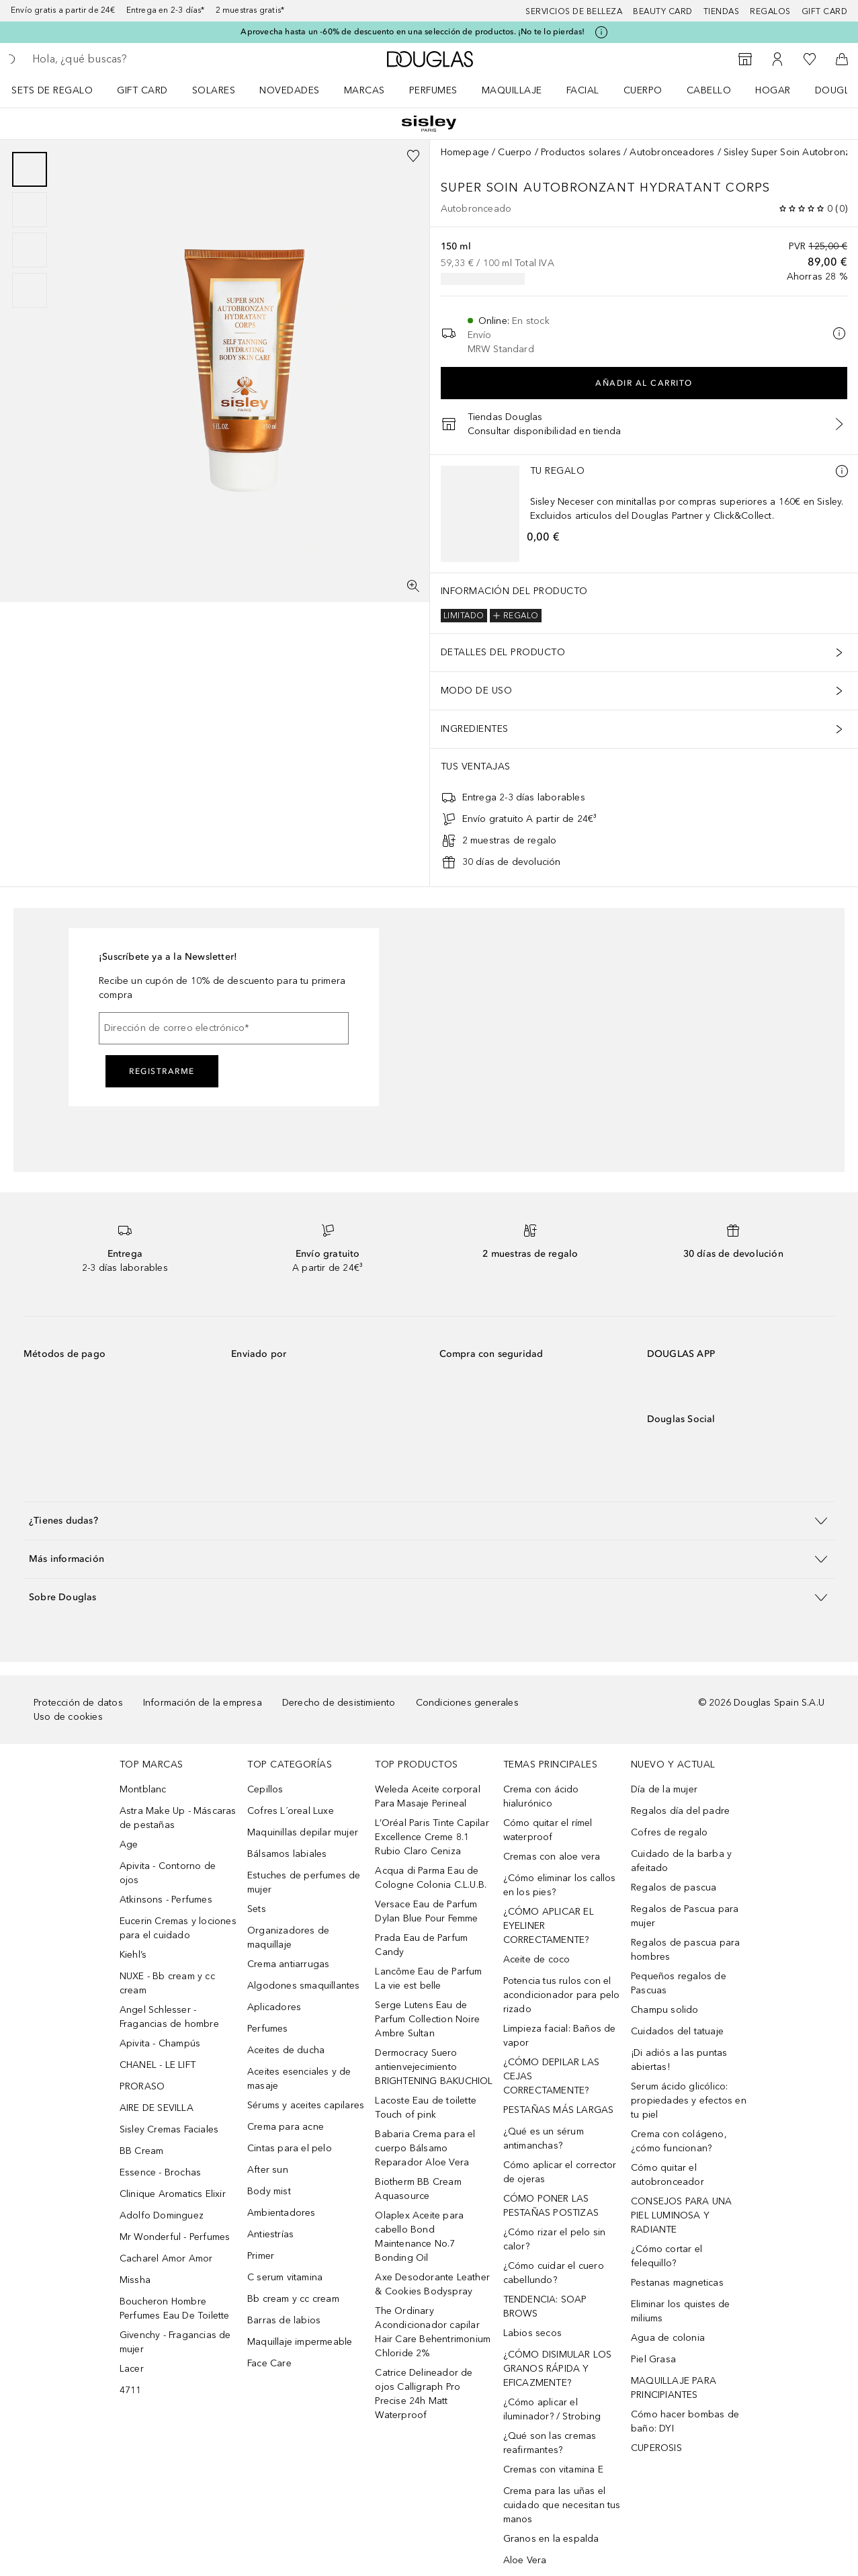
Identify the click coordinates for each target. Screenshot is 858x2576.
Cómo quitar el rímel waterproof (548, 1830)
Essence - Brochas (160, 2172)
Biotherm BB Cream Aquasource (418, 2189)
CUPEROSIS (656, 2448)
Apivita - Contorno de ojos (168, 1873)
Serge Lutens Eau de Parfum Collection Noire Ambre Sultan (427, 2019)
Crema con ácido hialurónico (541, 1796)
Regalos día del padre (680, 1811)
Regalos (770, 11)
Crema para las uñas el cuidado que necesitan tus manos (562, 2505)
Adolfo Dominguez (162, 2215)
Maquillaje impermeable (299, 2342)
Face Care (269, 2363)
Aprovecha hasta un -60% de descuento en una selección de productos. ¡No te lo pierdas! (413, 31)
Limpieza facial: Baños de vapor (559, 2035)
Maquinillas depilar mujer (302, 1832)
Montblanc (143, 1789)
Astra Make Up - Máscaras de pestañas (178, 1818)
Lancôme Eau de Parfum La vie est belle (428, 1978)
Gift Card (142, 90)
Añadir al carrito (644, 383)
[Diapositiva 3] (29, 250)
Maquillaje (512, 90)
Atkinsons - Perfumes (166, 1899)
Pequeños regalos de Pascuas (678, 1983)
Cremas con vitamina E (553, 2469)
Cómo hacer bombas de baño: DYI (685, 2421)
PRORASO (142, 2086)
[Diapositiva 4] (29, 290)
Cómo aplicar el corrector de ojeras (560, 2172)
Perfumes (433, 90)
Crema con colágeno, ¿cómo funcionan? (679, 2141)
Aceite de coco (536, 1959)
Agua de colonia (668, 2337)
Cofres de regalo (669, 1832)
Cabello (709, 90)
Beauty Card (663, 11)
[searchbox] (128, 59)
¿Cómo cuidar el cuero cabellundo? (553, 2273)
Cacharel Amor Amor (166, 2258)
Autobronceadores (672, 152)
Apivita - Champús (160, 2043)
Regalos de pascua (673, 1887)
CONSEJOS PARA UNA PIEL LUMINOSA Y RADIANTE (681, 2215)
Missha (135, 2280)
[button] (429, 1520)
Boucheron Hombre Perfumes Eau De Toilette (175, 2308)
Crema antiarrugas (288, 1964)
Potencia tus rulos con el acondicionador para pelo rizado (561, 1995)
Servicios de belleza (573, 11)
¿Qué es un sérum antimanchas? (543, 2138)
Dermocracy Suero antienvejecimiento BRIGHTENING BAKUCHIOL (433, 2067)
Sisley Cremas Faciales (169, 2129)
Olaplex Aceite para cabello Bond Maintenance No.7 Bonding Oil (419, 2236)
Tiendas (721, 11)
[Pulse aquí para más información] (601, 32)
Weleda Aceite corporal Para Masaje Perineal (427, 1796)
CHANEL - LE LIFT (158, 2065)
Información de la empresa (202, 1702)
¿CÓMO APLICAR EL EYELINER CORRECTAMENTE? (548, 1926)
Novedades (289, 90)
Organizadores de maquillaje (288, 1937)
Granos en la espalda (551, 2538)
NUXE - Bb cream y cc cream (167, 1983)
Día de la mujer (664, 1789)
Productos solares (581, 152)
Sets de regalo (52, 90)
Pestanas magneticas (677, 2282)
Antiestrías (270, 2234)
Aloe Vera (525, 2560)
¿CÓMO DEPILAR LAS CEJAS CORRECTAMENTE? (551, 2076)
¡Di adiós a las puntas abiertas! (679, 2060)
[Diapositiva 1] (29, 169)
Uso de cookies (68, 1716)
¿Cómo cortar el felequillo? (666, 2256)
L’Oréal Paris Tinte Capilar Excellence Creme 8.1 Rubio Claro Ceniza (431, 1837)
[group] (29, 230)
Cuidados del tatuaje (677, 2031)
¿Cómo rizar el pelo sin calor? (554, 2239)
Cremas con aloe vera (552, 1856)
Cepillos (265, 1789)
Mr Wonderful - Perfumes (175, 2237)
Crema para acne (285, 2126)
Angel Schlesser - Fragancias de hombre (169, 2017)
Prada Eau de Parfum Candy (421, 1945)
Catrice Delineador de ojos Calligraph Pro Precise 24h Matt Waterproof (423, 2394)
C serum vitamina (285, 2277)
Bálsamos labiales (287, 1854)
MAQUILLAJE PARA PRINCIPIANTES (673, 2388)
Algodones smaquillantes (303, 1985)
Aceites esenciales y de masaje (299, 2078)
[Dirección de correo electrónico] (224, 1028)
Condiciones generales (467, 1702)
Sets (256, 1909)
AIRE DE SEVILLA (157, 2108)
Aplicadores (274, 2007)
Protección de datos (78, 1702)
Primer (260, 2255)
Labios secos (532, 2333)
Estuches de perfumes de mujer (304, 1882)
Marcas (364, 90)
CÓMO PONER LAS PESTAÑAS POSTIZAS (551, 2205)
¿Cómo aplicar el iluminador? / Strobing (552, 2409)
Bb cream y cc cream (293, 2298)
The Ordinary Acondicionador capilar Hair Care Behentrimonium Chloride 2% (432, 2332)
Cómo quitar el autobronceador (667, 2175)
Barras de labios (283, 2320)
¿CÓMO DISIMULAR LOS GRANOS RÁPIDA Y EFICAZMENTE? (557, 2368)
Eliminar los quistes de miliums (680, 2311)
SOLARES (214, 90)
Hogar (773, 90)
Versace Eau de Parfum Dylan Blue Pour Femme (426, 1911)
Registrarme (162, 1071)
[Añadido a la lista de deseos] (413, 156)
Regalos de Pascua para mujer (684, 1916)
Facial (582, 90)
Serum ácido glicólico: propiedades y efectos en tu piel (688, 2100)
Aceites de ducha (286, 2050)
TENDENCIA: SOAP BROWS (545, 2306)
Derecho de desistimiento (339, 1702)
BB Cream (142, 2151)
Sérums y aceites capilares (305, 2105)
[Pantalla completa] (413, 586)
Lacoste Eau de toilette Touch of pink (425, 2107)
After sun (267, 2169)
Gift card (825, 11)
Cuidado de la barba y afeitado (681, 1861)
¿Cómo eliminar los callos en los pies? (559, 1885)
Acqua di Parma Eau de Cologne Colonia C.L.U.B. (430, 1878)
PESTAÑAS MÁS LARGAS (558, 2110)
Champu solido (665, 2010)
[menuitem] (60, 90)
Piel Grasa (653, 2359)
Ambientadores (281, 2212)
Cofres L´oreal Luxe (290, 1811)
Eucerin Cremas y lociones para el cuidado (178, 1928)
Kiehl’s (133, 1954)
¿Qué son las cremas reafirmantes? (550, 2443)
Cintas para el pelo (289, 2148)
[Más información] (842, 471)
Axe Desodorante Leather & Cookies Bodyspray (432, 2284)
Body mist (269, 2191)
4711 (131, 2390)
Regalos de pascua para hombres (685, 1949)
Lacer (132, 2368)
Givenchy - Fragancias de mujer (175, 2342)
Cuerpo (643, 90)
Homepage (465, 152)
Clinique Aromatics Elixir (173, 2194)
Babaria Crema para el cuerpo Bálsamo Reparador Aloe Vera (425, 2148)
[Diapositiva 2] (29, 209)
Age (129, 1844)
